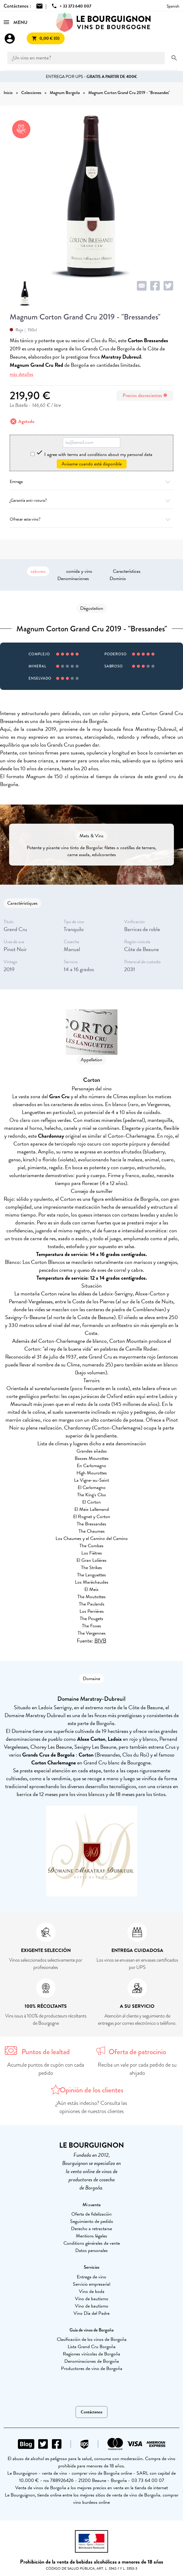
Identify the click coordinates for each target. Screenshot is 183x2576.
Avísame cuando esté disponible (92, 464)
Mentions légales (91, 2236)
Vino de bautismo (91, 2298)
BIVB (100, 1640)
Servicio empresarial (91, 2284)
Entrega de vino (91, 2277)
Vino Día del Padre (91, 2313)
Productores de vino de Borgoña (91, 2368)
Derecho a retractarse (91, 2228)
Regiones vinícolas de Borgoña (91, 2354)
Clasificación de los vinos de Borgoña (92, 2339)
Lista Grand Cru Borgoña (92, 2346)
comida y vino (79, 571)
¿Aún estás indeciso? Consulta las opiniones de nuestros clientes (91, 2107)
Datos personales (91, 2250)
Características (127, 571)
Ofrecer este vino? (91, 519)
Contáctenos (91, 2412)
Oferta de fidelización (91, 2214)
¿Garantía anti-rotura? (91, 500)
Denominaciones (73, 578)
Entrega (91, 481)
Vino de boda (91, 2291)
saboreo (38, 571)
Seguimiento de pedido (91, 2221)
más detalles (21, 374)
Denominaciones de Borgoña (91, 2361)
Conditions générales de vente (91, 2243)
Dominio (118, 578)
